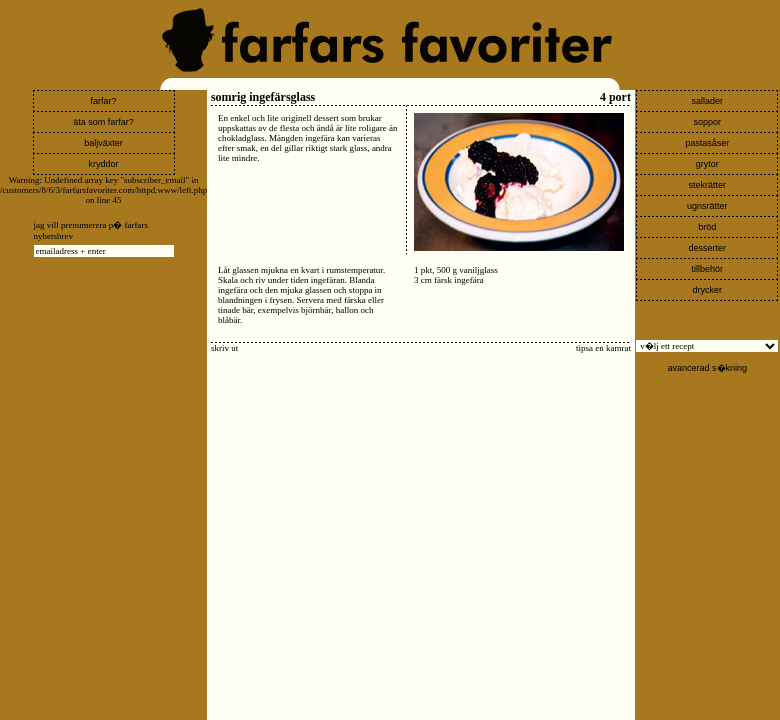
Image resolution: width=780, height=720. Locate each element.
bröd (707, 227)
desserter (708, 248)
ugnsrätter (707, 206)
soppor (708, 122)
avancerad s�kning (708, 368)
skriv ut (224, 348)
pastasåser (707, 143)
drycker (708, 290)
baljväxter (103, 143)
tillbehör (708, 269)
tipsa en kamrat (603, 348)
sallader (708, 101)
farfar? (104, 101)
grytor (707, 164)
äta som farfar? (103, 122)
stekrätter (708, 185)
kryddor (104, 164)
